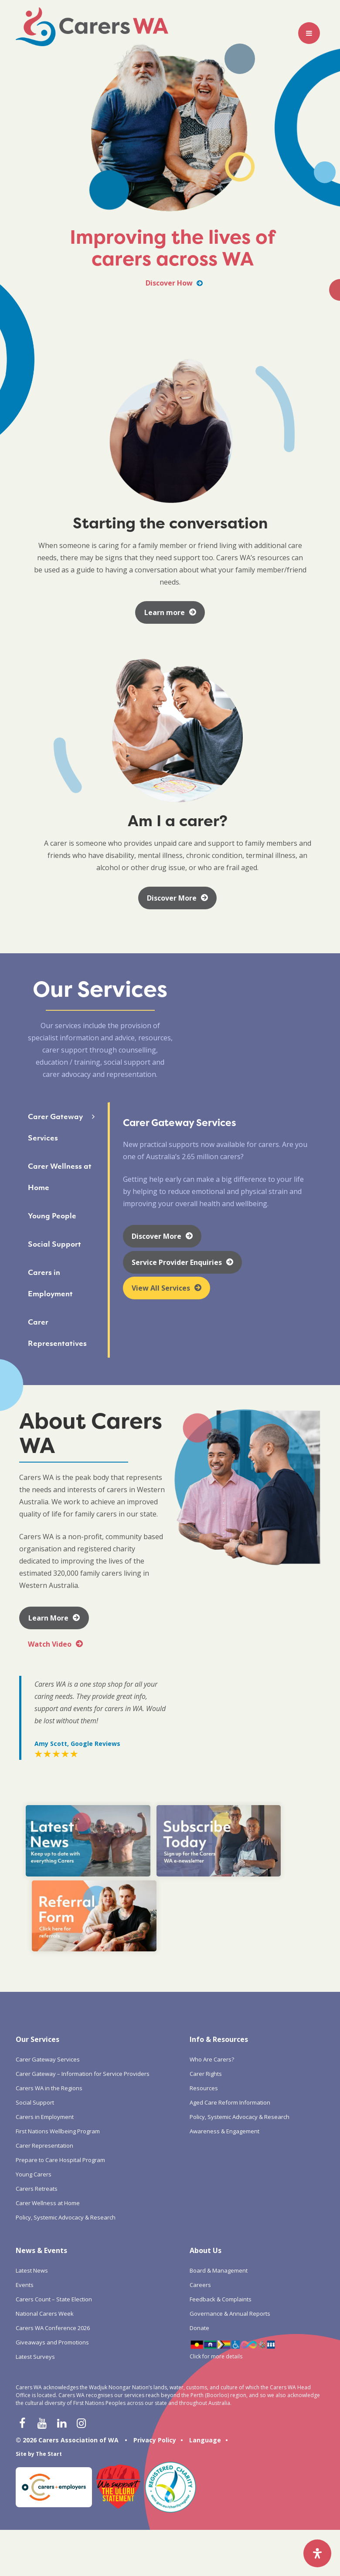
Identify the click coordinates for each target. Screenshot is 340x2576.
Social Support (35, 1996)
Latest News (32, 2164)
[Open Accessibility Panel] (317, 2553)
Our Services (37, 1932)
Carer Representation (44, 2039)
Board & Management (219, 2164)
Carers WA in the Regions (49, 1981)
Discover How (174, 283)
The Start (49, 2347)
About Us (205, 2144)
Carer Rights (206, 1967)
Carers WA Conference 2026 (53, 2221)
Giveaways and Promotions (52, 2236)
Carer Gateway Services (48, 1953)
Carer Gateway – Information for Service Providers (83, 1967)
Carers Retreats (37, 2082)
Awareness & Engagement (224, 2024)
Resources (204, 1981)
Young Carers (33, 2068)
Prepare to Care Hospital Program (60, 2053)
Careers (200, 2178)
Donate (199, 2221)
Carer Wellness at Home (48, 2096)
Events (25, 2178)
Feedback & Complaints (221, 2192)
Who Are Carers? (212, 1953)
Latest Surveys (35, 2250)
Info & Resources (219, 1932)
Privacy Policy (154, 2333)
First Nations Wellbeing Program (58, 2024)
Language (205, 2333)
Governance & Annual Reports (230, 2207)
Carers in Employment (45, 2010)
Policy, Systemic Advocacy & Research (66, 2111)
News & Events (41, 2144)
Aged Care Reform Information (230, 1996)
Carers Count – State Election (54, 2192)
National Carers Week (45, 2207)
